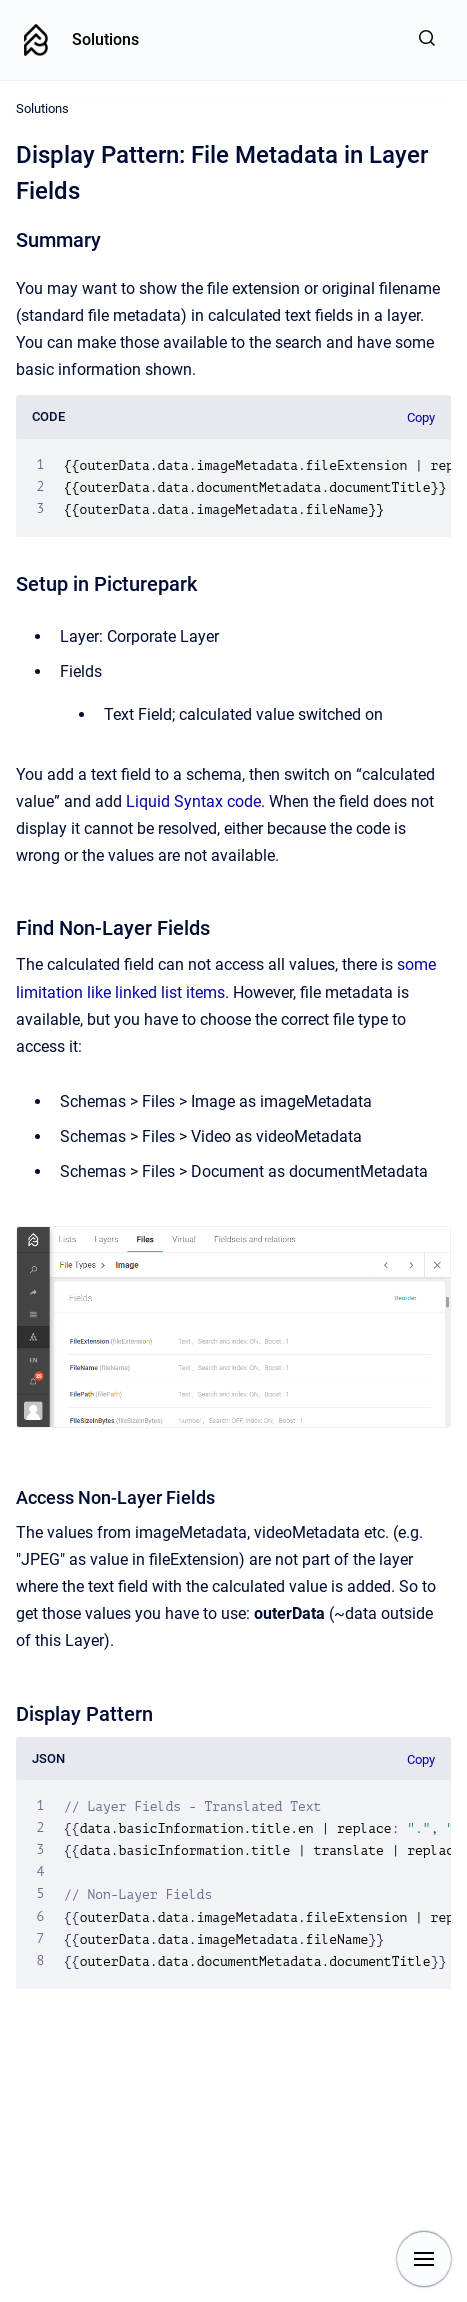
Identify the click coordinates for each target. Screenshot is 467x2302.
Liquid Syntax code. (195, 801)
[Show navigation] (424, 2259)
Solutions (105, 39)
